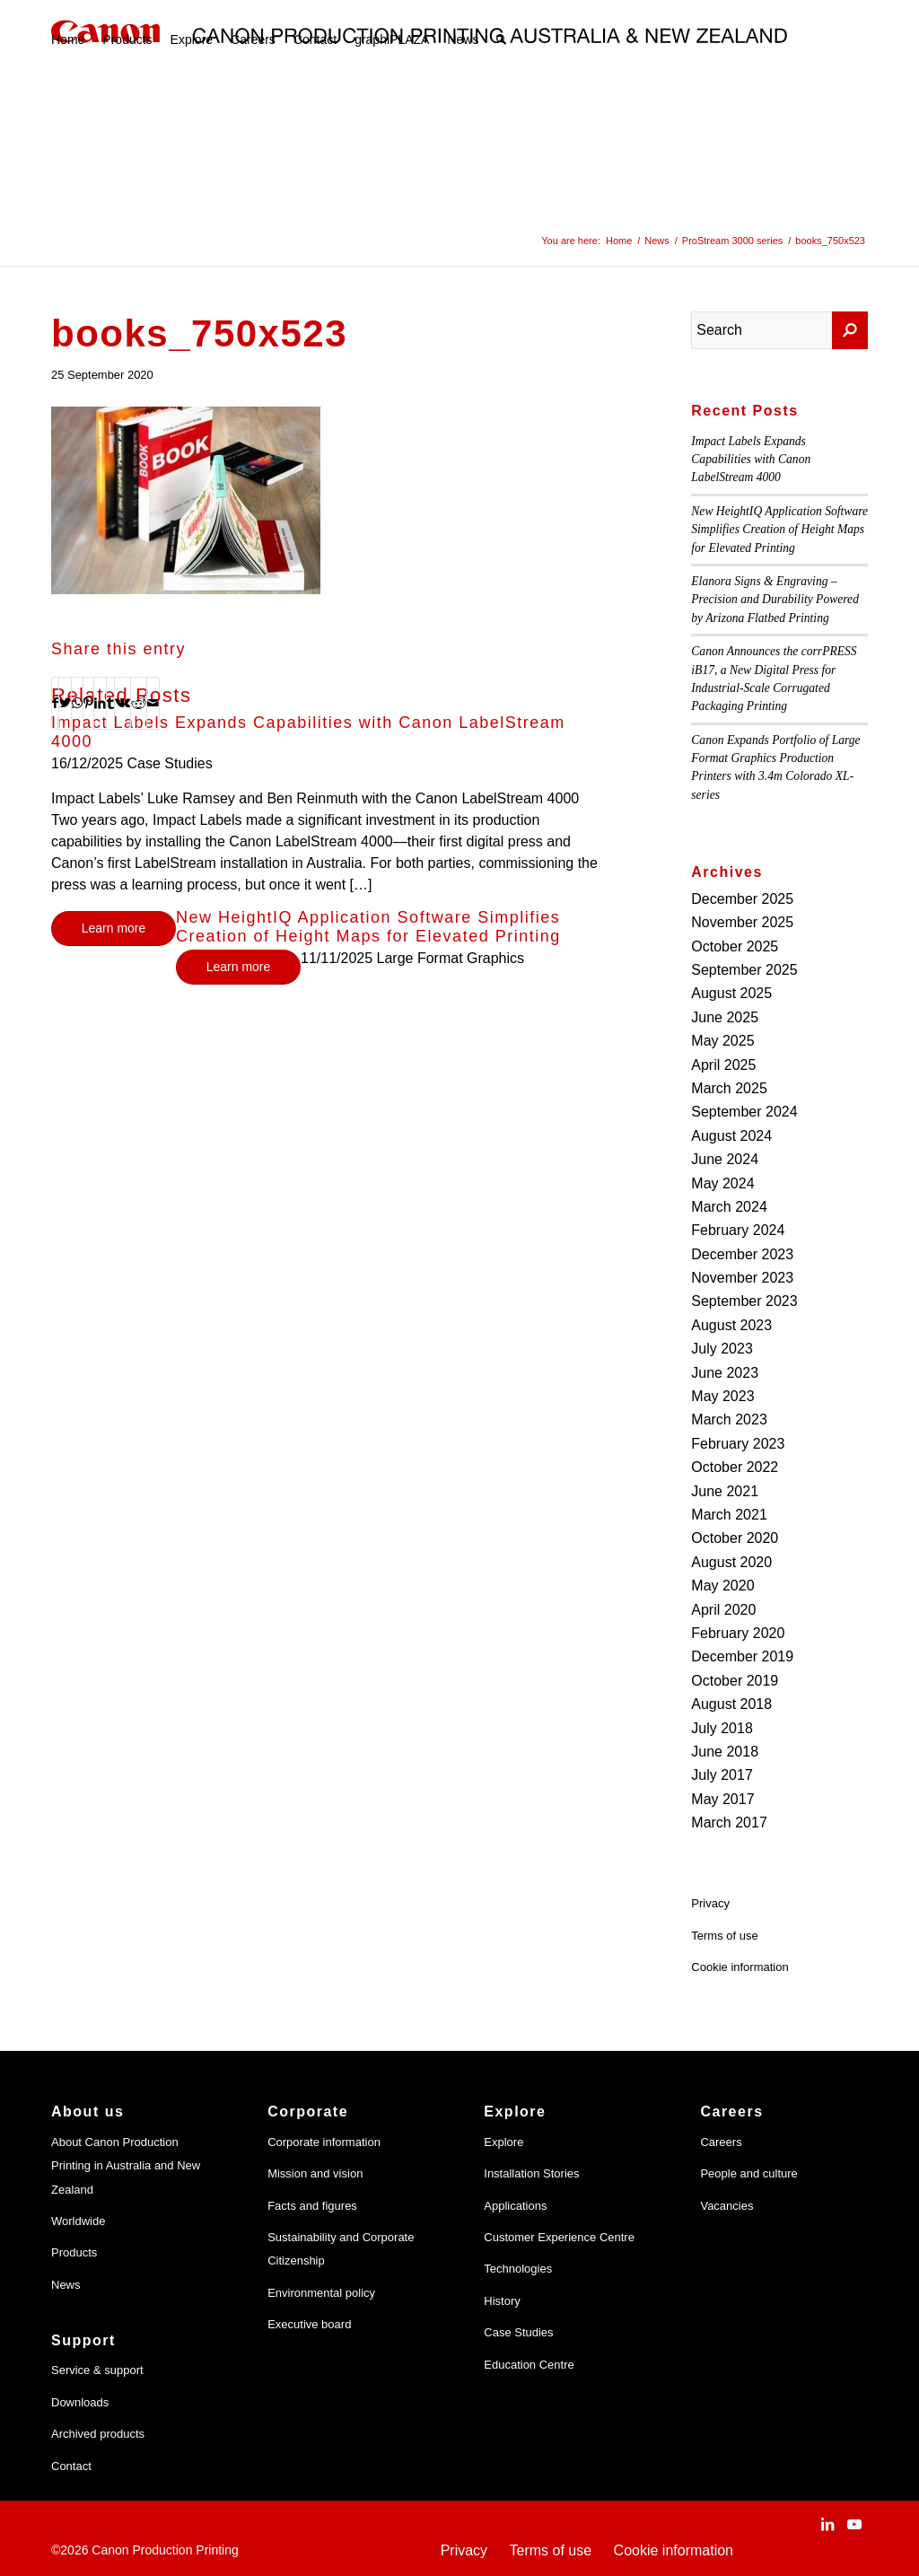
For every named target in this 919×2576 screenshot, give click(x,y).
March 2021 (729, 1514)
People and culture (748, 2173)
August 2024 (731, 1135)
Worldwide (78, 2221)
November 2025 (742, 922)
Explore (503, 2142)
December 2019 (742, 1656)
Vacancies (726, 2205)
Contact (71, 2466)
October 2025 (734, 946)
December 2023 (742, 1254)
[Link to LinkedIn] (827, 2523)
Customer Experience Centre (559, 2237)
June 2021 (724, 1491)
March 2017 (729, 1822)
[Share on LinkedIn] (100, 703)
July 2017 (722, 1775)
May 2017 (722, 1799)
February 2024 (737, 1230)
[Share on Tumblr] (110, 703)
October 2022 (734, 1467)
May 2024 (722, 1183)
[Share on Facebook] (55, 703)
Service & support (97, 2370)
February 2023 (737, 1443)
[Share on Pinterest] (88, 703)
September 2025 (744, 969)
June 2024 (724, 1159)
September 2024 (744, 1111)
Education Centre (528, 2364)
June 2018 (724, 1751)
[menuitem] (67, 39)
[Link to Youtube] (854, 2523)
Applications (515, 2205)
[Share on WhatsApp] (77, 703)
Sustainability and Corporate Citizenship (340, 2248)
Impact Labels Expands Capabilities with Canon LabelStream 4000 (750, 459)
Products (74, 2252)
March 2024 (729, 1206)
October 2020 (734, 1538)
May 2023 (722, 1396)
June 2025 (724, 1017)
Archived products (97, 2433)
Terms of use (724, 1935)
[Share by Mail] (153, 703)
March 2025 (729, 1088)
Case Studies (518, 2332)
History (502, 2301)
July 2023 (722, 1348)
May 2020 (722, 1585)
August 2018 (731, 1704)
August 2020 (731, 1562)
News (66, 2284)
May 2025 (722, 1040)
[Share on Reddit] (138, 703)
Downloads (80, 2402)
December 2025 (742, 899)
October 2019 (734, 1680)
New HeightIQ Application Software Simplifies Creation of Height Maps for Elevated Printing (368, 927)
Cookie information (739, 1967)
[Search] (501, 39)
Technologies (518, 2268)
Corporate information (324, 2142)
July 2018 (722, 1728)
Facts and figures (312, 2205)
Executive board (309, 2324)
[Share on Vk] (122, 703)
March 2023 (729, 1419)
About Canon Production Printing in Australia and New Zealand (125, 2165)
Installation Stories (531, 2173)
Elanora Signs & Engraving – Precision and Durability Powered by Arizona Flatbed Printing (775, 599)
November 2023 (742, 1277)
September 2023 (744, 1301)
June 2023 (724, 1372)
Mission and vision (315, 2173)
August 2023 (731, 1325)
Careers (720, 2142)
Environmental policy (321, 2293)
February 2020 (737, 1633)
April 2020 (723, 1609)
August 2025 (731, 993)
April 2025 (723, 1065)
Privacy (710, 1903)
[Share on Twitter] (65, 703)
